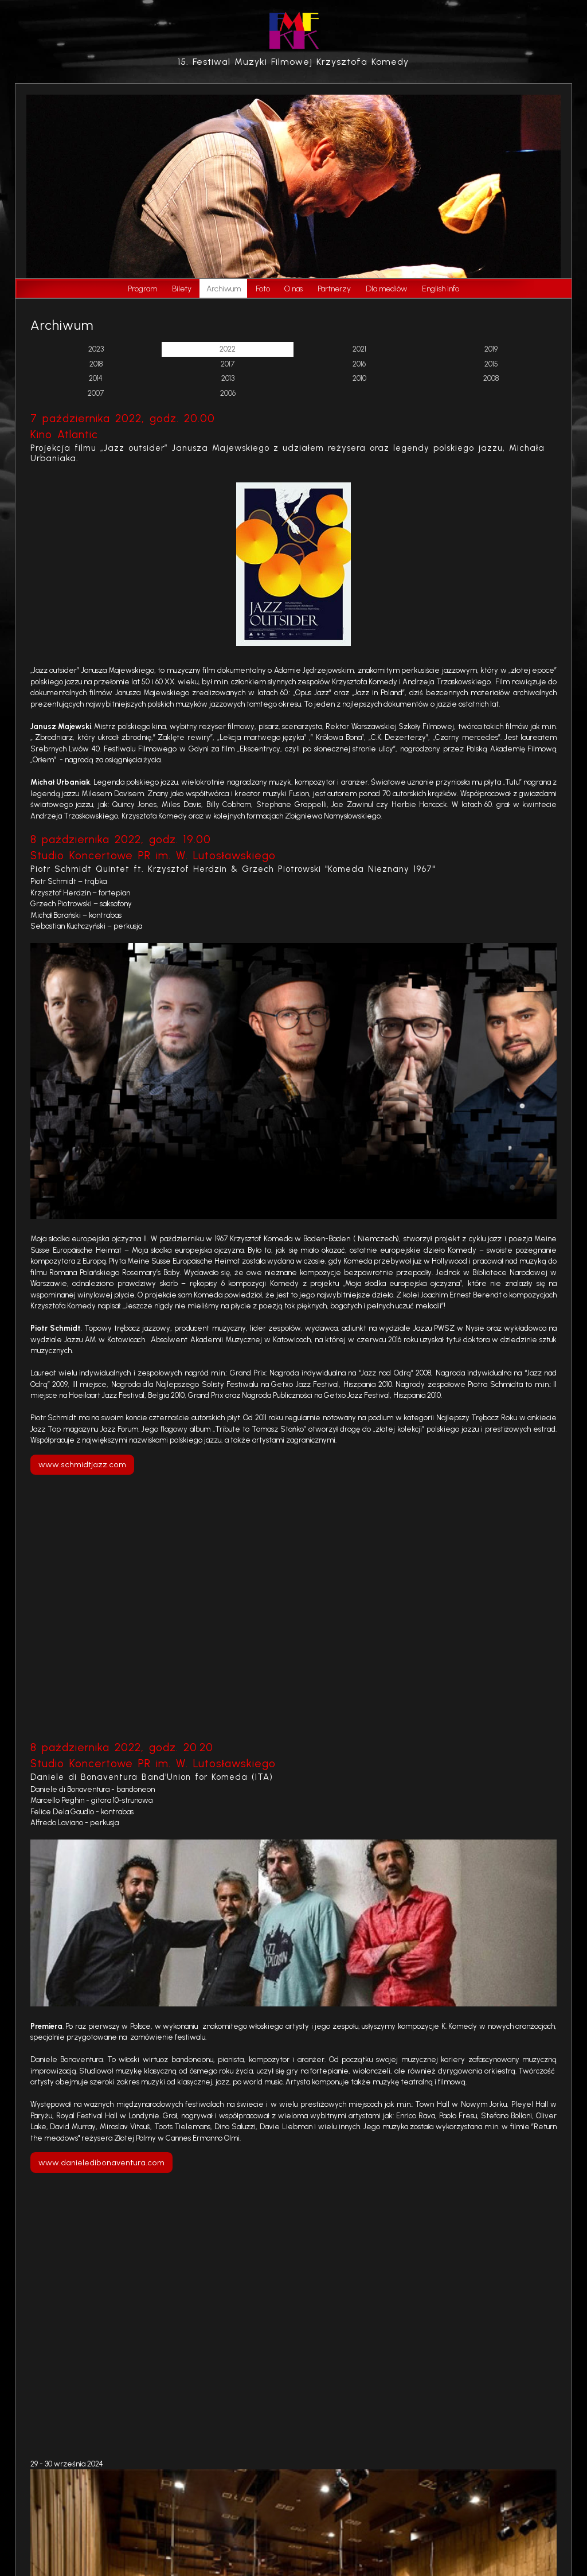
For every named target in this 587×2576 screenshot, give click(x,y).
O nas (293, 288)
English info (440, 288)
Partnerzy (334, 288)
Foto (263, 288)
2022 (228, 349)
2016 (359, 364)
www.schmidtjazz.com (82, 1464)
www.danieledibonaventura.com (101, 2162)
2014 (96, 378)
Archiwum (223, 288)
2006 (228, 393)
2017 (227, 364)
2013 (227, 378)
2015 (491, 364)
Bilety (181, 288)
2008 (491, 378)
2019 (491, 349)
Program (142, 288)
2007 (96, 393)
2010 (359, 378)
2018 (96, 364)
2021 (359, 349)
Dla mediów (386, 288)
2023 (96, 349)
